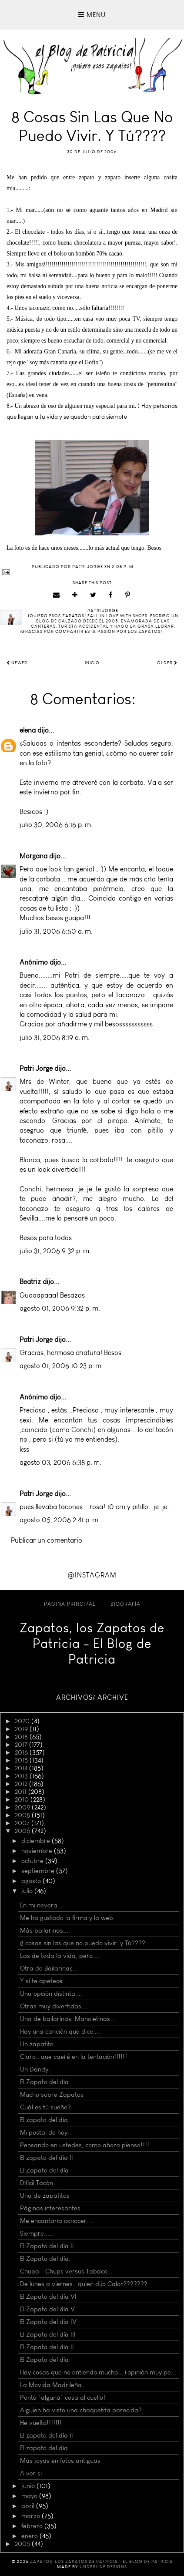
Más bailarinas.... (45, 1930)
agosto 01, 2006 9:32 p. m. (60, 1308)
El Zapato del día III (48, 2334)
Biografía (125, 1604)
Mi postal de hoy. (44, 2132)
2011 (21, 1792)
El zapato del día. (45, 2120)
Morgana (33, 856)
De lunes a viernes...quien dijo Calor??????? (83, 2284)
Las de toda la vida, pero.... (60, 1956)
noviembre (37, 1851)
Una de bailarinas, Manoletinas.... (68, 2019)
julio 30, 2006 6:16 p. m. (56, 825)
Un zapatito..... (41, 2044)
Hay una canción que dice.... (60, 2031)
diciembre (36, 1841)
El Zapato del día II (47, 2246)
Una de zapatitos (45, 2195)
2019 (22, 1729)
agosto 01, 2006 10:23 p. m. (61, 1366)
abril (28, 2506)
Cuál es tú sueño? (45, 2107)
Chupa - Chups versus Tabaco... (66, 2271)
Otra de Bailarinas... (49, 1968)
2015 (22, 1760)
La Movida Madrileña (51, 2385)
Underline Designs (103, 2566)
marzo (31, 2516)
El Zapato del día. (45, 2082)
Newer (17, 663)
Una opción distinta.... (51, 1994)
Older (167, 663)
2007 (23, 1823)
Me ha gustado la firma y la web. (67, 1918)
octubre (33, 1861)
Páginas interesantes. (51, 2208)
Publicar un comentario (46, 1540)
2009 (23, 1807)
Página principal (70, 1604)
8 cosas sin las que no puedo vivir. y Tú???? (82, 1943)
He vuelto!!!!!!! (41, 2423)
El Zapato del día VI (48, 2296)
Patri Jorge (36, 1068)
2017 (22, 1745)
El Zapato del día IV (48, 2322)
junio (29, 2486)
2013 (22, 1776)
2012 (22, 1784)
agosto (32, 1881)
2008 (23, 1815)
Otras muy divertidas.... (54, 2006)
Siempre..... (36, 2233)
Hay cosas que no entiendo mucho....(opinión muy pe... (98, 2372)
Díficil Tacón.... (40, 2183)
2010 (22, 1799)
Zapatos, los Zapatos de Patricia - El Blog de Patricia (92, 1643)
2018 (22, 1737)
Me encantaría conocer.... (57, 2221)
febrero (32, 2526)
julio (27, 1891)
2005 (23, 2544)
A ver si (31, 2473)
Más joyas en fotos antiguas (60, 2461)
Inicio (92, 663)
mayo (30, 2496)
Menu (92, 15)
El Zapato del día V (47, 2309)
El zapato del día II (46, 2158)
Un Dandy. (35, 2069)
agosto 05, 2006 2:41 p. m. (60, 1520)
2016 (22, 1752)
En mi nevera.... (42, 1905)
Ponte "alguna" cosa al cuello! (62, 2397)
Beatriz (30, 1282)
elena (28, 730)
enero (30, 2536)
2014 (22, 1768)
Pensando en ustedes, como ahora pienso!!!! (84, 2145)
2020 (23, 1721)
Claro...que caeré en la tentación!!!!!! (73, 2057)
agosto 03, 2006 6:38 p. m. (60, 1462)
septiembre (38, 1871)
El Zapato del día (44, 2170)
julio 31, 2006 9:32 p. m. (55, 1251)
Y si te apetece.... (45, 1981)
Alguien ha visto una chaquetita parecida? (81, 2410)
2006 (23, 1831)
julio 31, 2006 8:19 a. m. (55, 1037)
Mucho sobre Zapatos (52, 2094)
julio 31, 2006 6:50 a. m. (56, 931)
